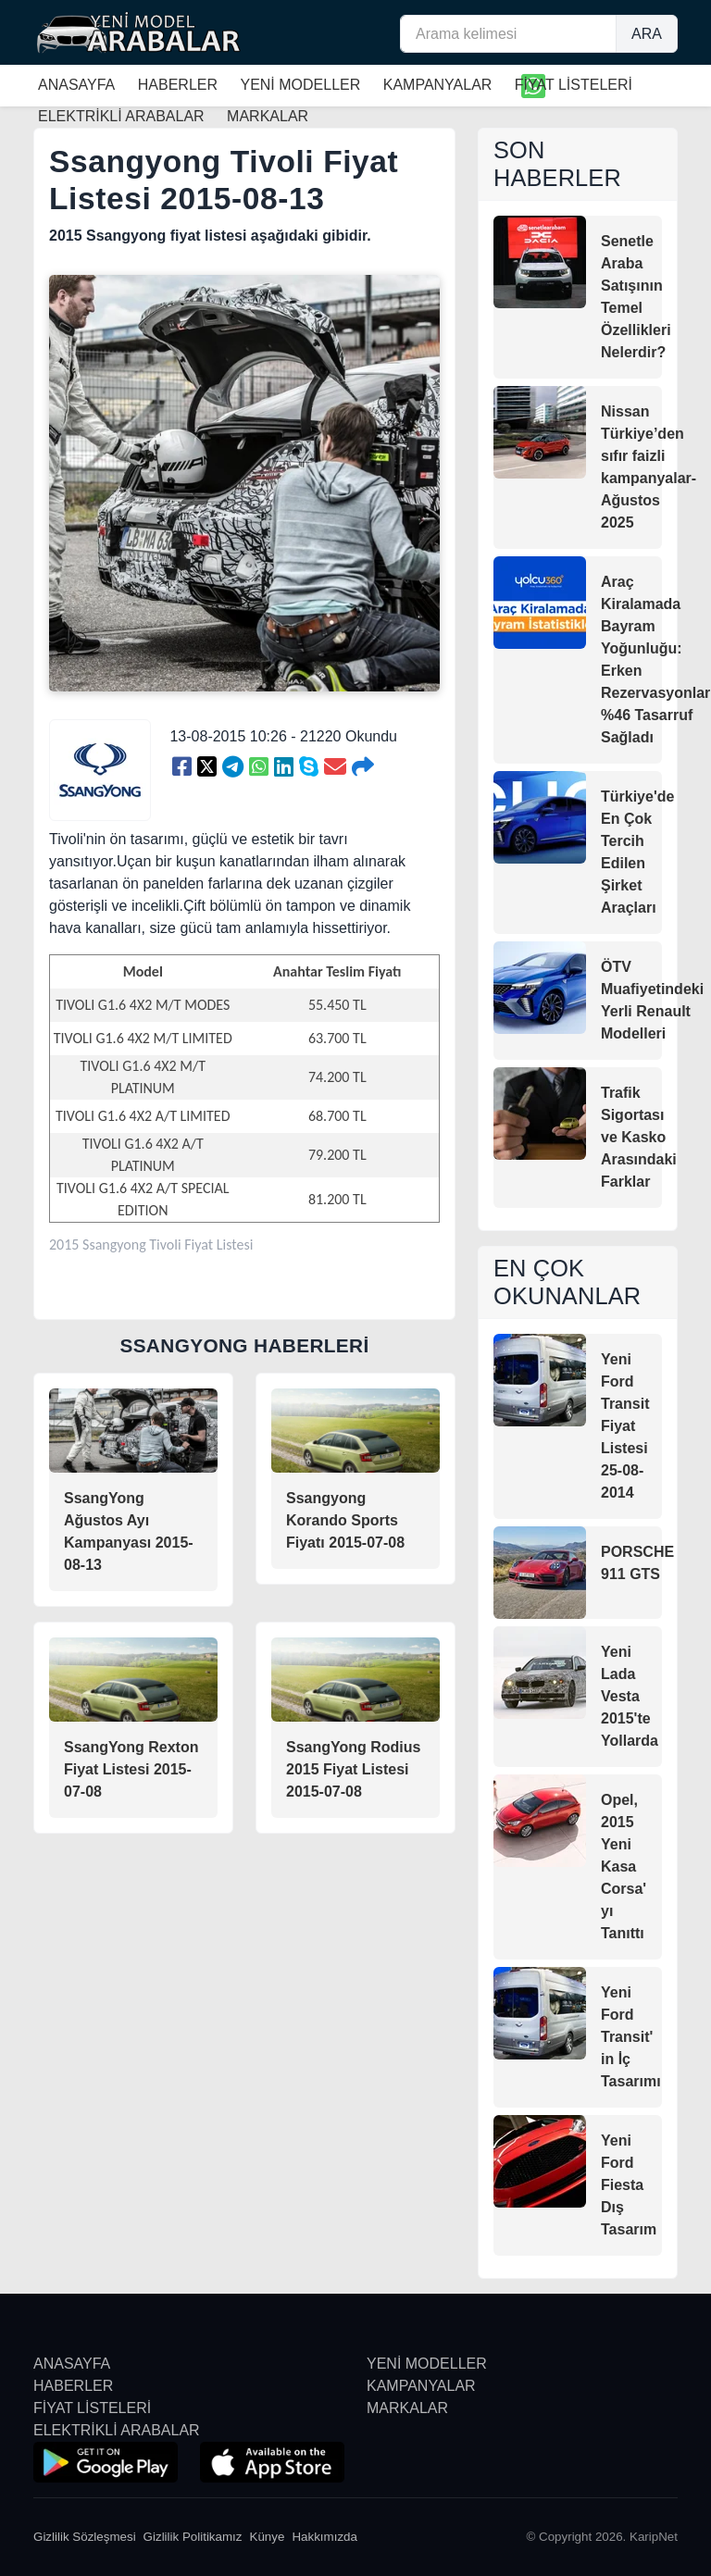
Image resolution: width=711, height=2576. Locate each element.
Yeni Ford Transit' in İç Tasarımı (631, 2037)
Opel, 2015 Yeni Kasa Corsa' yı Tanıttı (623, 1866)
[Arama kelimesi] (508, 34)
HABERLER (178, 85)
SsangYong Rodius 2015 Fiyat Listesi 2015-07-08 (353, 1769)
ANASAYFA (76, 85)
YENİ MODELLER (300, 85)
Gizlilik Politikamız (193, 2537)
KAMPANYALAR (438, 85)
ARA (646, 34)
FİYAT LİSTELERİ (573, 85)
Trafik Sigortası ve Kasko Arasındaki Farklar (639, 1137)
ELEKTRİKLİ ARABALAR (116, 2430)
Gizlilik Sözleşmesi (84, 2537)
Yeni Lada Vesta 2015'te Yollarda (629, 1696)
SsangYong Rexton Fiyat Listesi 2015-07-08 (131, 1769)
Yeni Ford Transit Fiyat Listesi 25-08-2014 (625, 1425)
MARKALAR (407, 2408)
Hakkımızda (324, 2537)
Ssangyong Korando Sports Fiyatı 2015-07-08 (345, 1520)
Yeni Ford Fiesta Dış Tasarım (628, 2185)
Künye (267, 2537)
